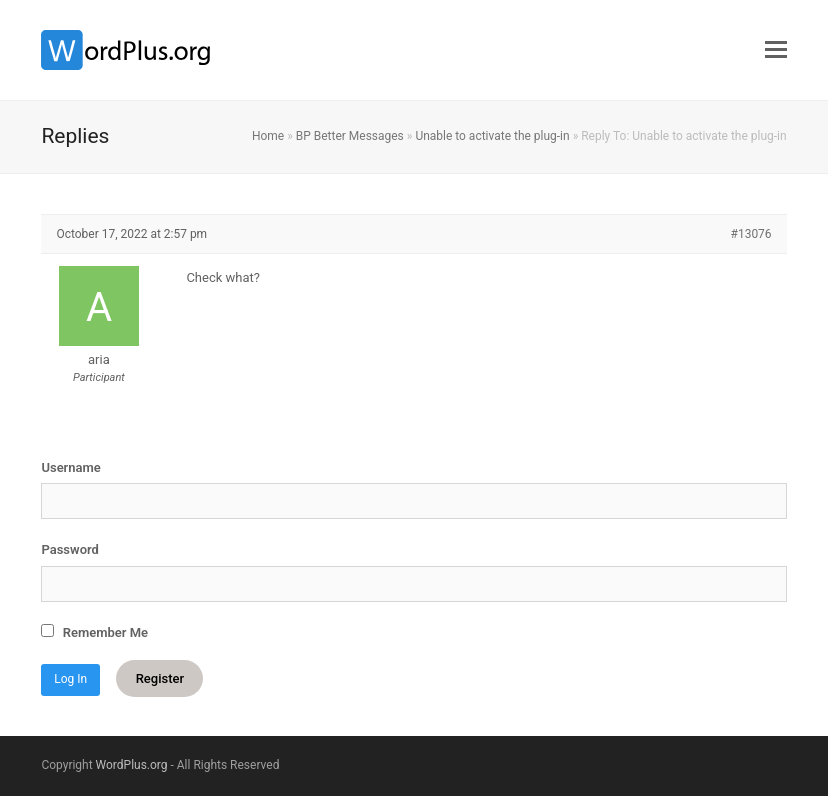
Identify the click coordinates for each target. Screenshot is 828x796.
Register (160, 678)
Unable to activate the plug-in (492, 136)
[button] (776, 50)
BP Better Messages (350, 136)
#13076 (751, 234)
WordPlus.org (132, 765)
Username (70, 467)
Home (268, 136)
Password (69, 549)
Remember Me (94, 632)
